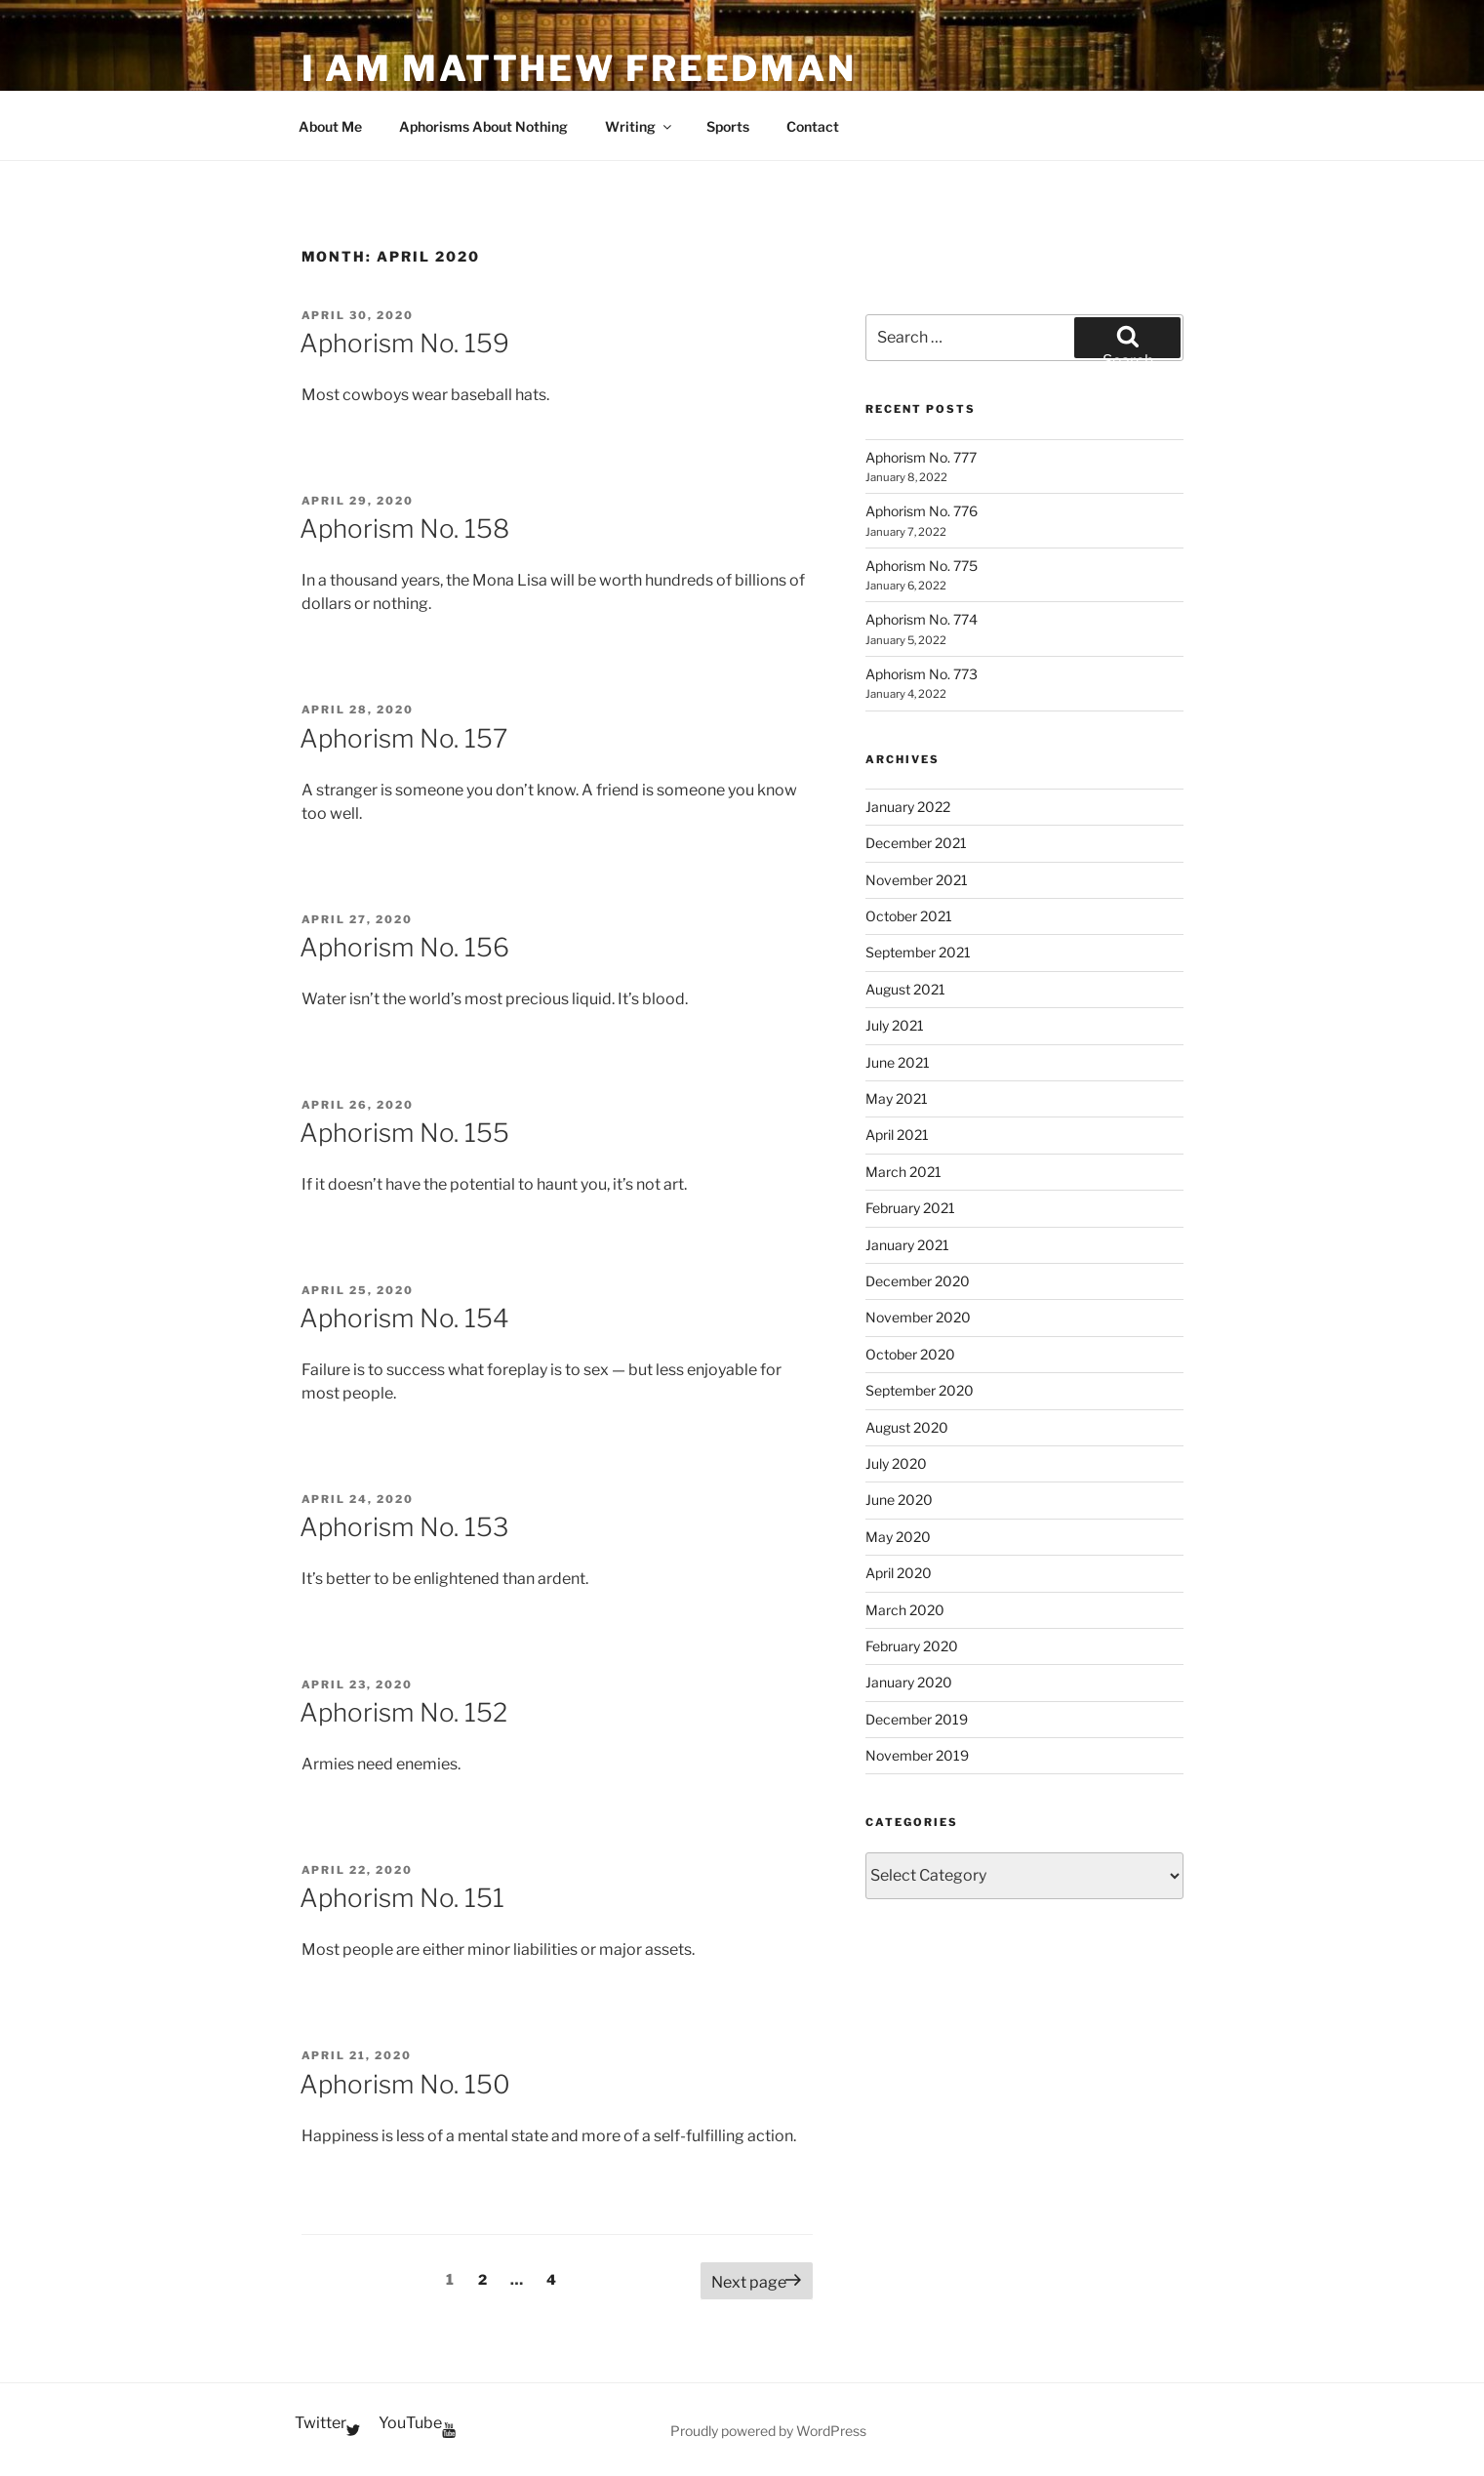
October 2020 (910, 1354)
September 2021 (918, 952)
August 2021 (905, 989)
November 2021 (916, 880)
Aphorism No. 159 (404, 343)
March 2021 (903, 1171)
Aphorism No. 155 (404, 1132)
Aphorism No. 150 (405, 2084)
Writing (639, 126)
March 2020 (904, 1610)
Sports (727, 126)
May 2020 (898, 1536)
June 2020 (899, 1499)
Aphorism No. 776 (921, 511)
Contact (812, 126)
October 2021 (908, 916)
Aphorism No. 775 (921, 565)
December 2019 (916, 1719)
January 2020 (908, 1682)
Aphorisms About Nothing (483, 126)
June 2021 (897, 1062)
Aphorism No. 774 (921, 619)
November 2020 (918, 1317)
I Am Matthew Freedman (579, 68)
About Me (330, 126)
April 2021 (897, 1134)
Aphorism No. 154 (404, 1318)
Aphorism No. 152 (403, 1712)
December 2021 (916, 842)
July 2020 (896, 1463)
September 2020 (919, 1390)
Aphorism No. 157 (403, 738)
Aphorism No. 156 (404, 947)
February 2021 (910, 1207)
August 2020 (906, 1427)
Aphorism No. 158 (404, 528)
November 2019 (917, 1755)
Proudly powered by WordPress (768, 2430)
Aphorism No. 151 (402, 1898)
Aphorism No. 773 (921, 674)
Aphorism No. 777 (921, 457)
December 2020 (917, 1281)
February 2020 (911, 1646)
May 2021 (896, 1098)
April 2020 (898, 1572)
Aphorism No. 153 (404, 1527)
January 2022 (907, 806)
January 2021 (907, 1245)
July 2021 (894, 1025)
